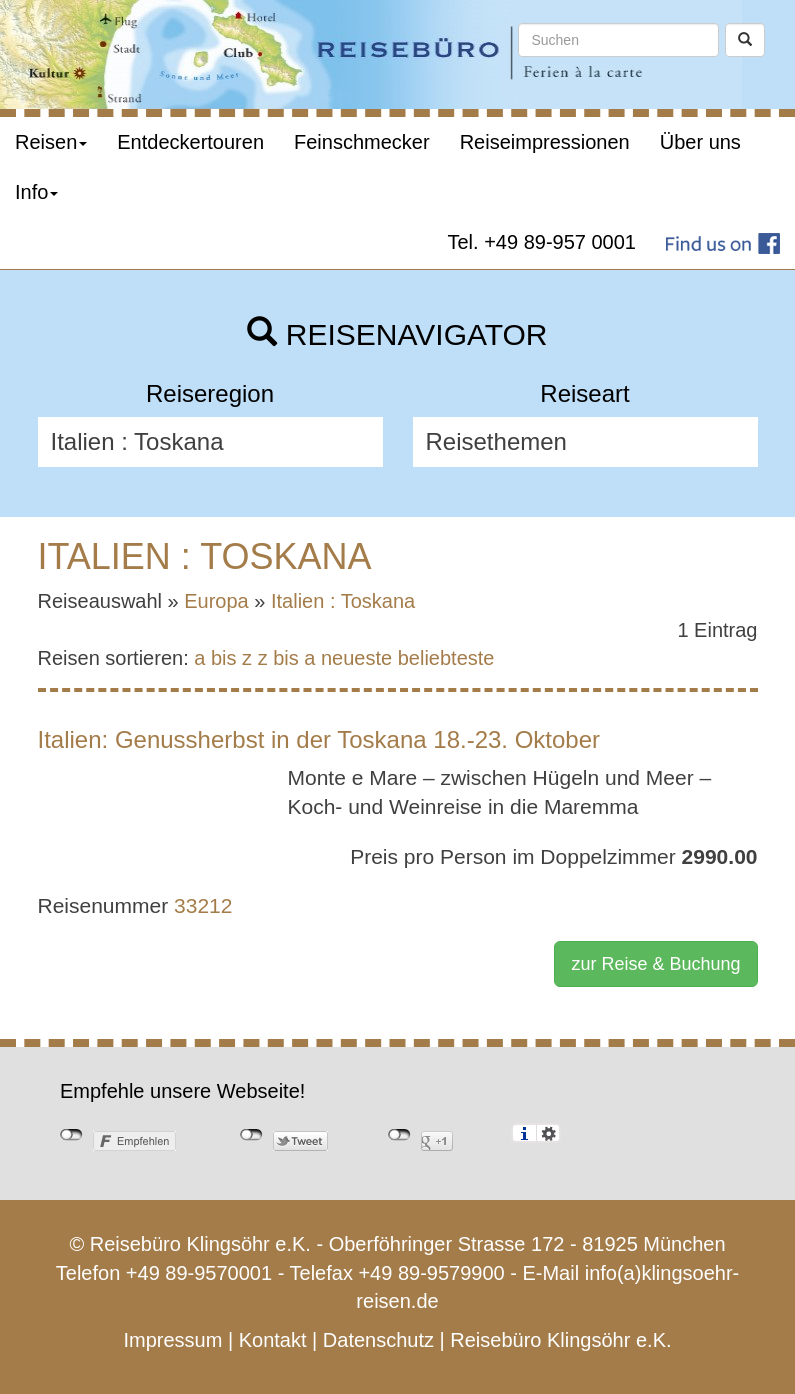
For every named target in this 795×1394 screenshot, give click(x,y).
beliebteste (446, 658)
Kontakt (273, 1340)
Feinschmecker (362, 142)
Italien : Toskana (343, 601)
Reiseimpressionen (545, 142)
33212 (203, 905)
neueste (356, 658)
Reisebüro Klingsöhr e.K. (560, 1340)
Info (36, 192)
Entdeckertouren (190, 142)
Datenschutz (378, 1340)
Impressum (172, 1340)
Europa (216, 601)
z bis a (287, 658)
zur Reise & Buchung (655, 964)
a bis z (223, 658)
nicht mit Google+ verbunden (399, 1135)
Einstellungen (548, 1133)
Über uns (700, 142)
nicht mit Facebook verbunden (71, 1135)
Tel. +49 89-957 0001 (542, 242)
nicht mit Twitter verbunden (251, 1135)
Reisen (51, 142)
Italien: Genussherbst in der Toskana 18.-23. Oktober (319, 739)
